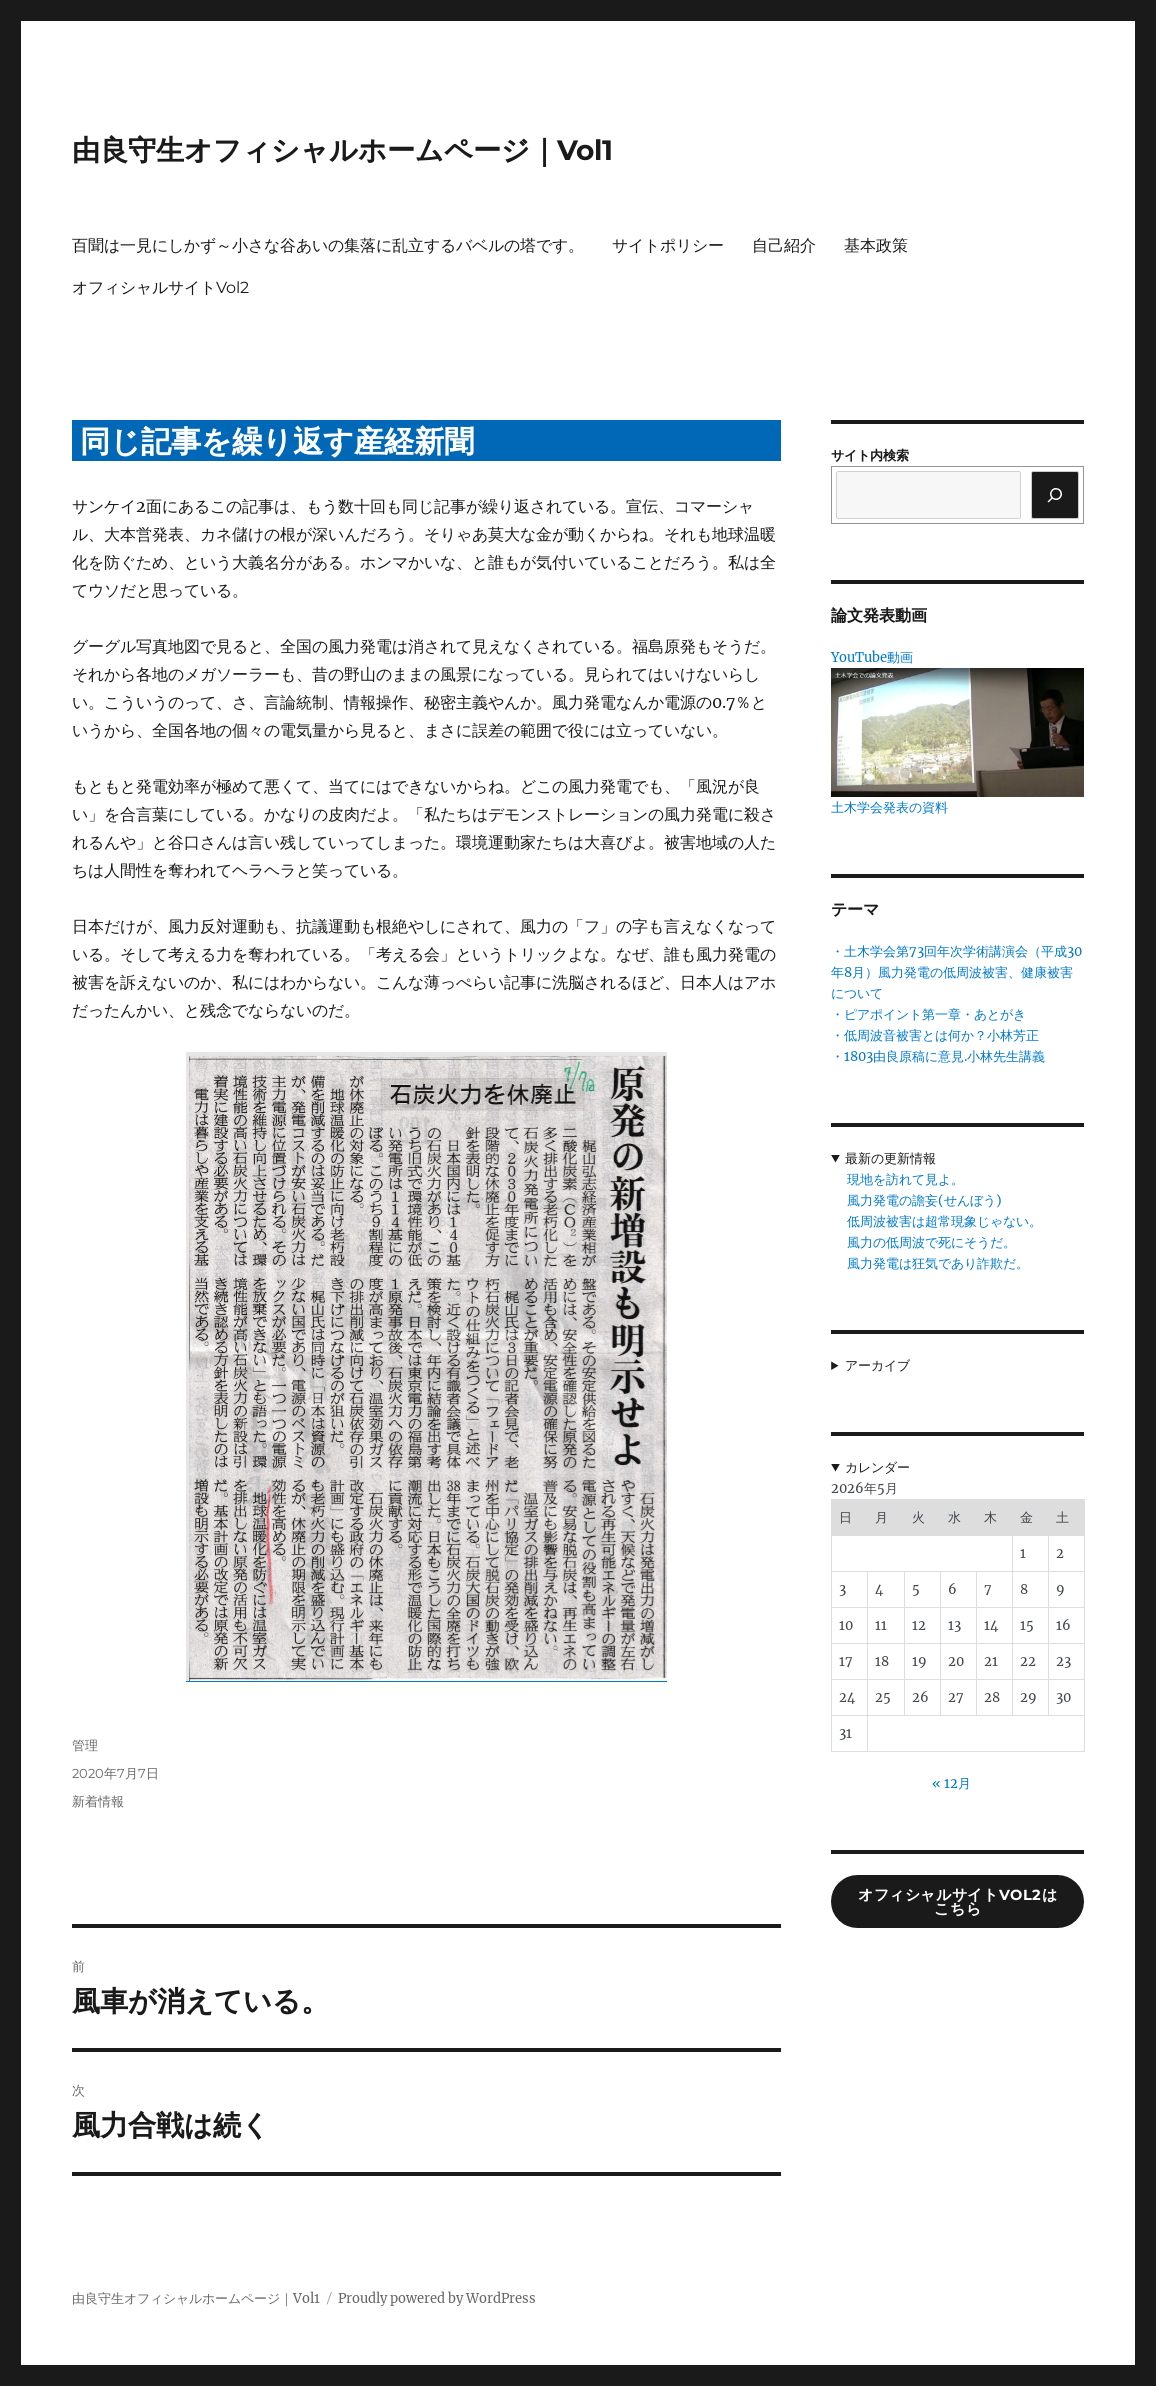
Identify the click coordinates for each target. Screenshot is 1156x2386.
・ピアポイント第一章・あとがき (928, 1014)
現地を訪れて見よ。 (905, 1179)
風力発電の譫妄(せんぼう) (924, 1200)
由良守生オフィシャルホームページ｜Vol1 (342, 150)
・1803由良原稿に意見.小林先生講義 (938, 1056)
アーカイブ (877, 1365)
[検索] (1055, 495)
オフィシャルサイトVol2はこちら (958, 1902)
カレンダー (877, 1467)
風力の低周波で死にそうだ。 (931, 1242)
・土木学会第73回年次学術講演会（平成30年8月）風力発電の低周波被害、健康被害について (956, 972)
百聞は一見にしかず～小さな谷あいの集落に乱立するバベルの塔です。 (328, 245)
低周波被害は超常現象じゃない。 (944, 1221)
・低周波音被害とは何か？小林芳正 (935, 1035)
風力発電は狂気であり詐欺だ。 (938, 1263)
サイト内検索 (870, 455)
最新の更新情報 (890, 1158)
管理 (85, 1745)
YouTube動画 (872, 657)
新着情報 (98, 1801)
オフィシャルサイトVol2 (160, 287)
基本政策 (876, 245)
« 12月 (951, 1783)
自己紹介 (784, 245)
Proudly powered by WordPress (437, 2298)
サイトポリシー (668, 245)
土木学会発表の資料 (889, 807)
